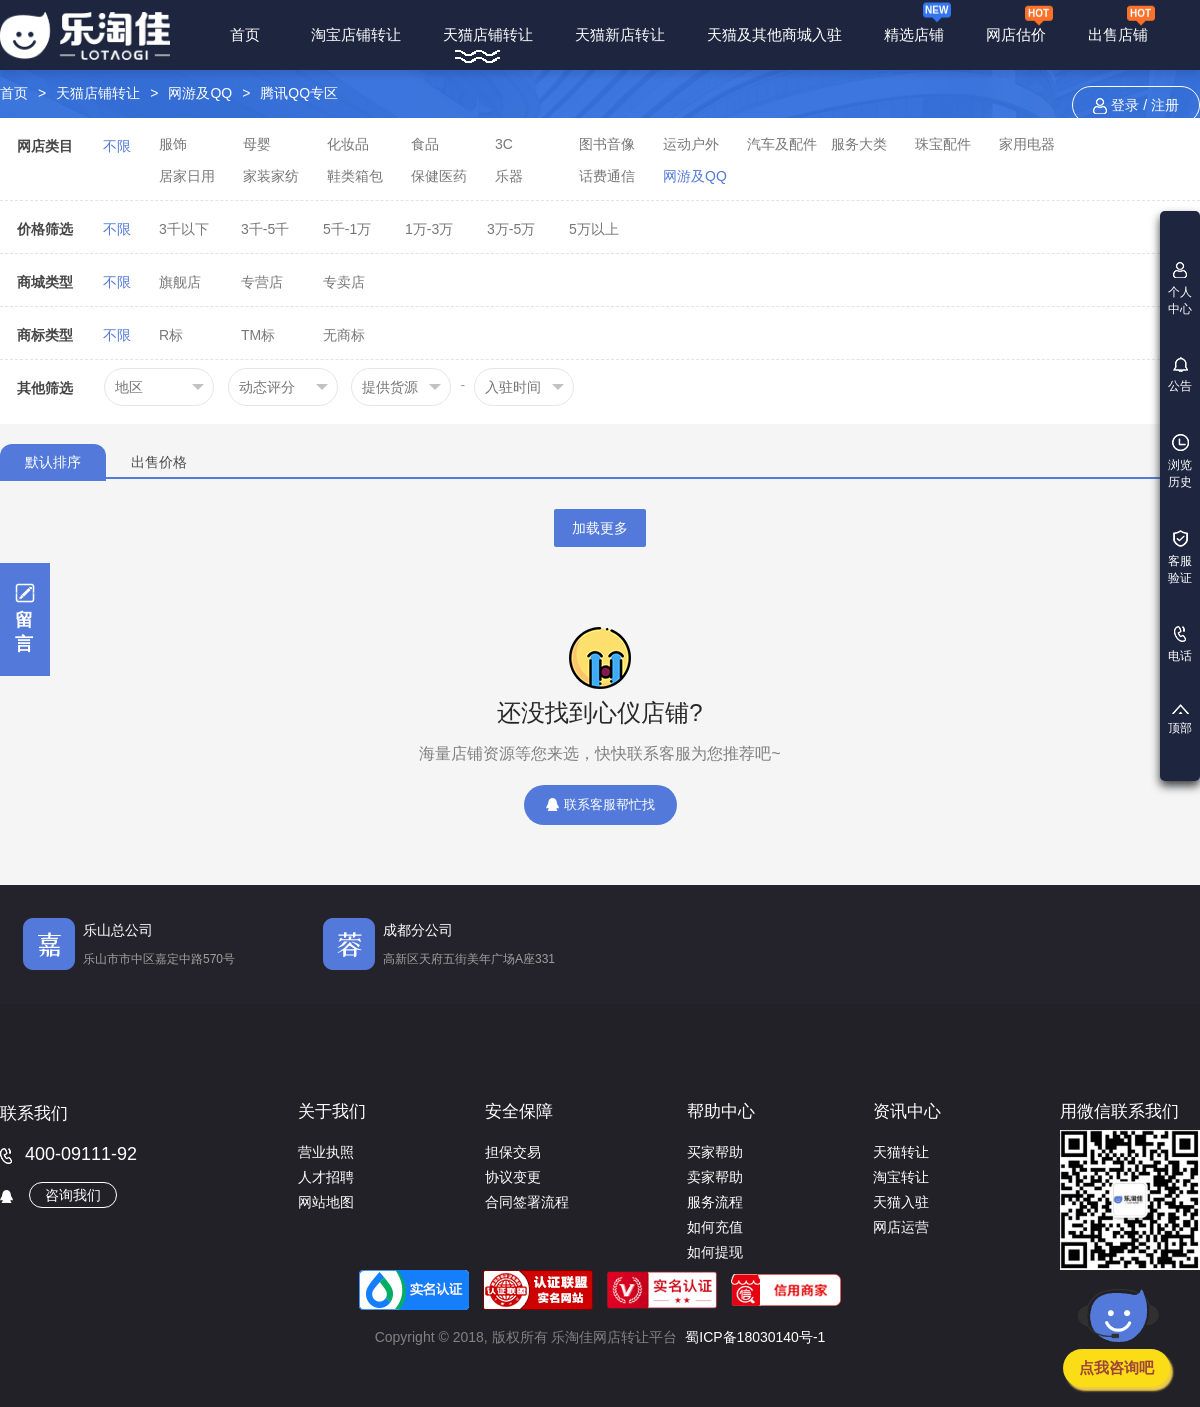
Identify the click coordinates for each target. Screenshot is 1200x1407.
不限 (117, 146)
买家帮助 (715, 1152)
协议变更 (513, 1177)
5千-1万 (347, 229)
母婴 (257, 144)
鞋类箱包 (355, 176)
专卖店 (344, 282)
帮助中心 (721, 1111)
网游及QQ (200, 93)
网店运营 (901, 1227)
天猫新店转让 (620, 34)
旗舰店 (180, 282)
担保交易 (513, 1152)
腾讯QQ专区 (299, 93)
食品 (425, 144)
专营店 (262, 282)
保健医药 (439, 176)
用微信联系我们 (1119, 1111)
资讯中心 (907, 1111)
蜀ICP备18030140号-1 (755, 1337)
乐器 (509, 176)
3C (504, 144)
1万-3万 (429, 229)
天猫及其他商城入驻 (774, 34)
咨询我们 (73, 1195)
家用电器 (1027, 144)
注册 (1165, 105)
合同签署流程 (527, 1202)
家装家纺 (271, 176)
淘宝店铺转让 (356, 34)
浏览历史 (1180, 461)
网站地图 (326, 1202)
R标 (171, 335)
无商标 (344, 335)
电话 (1180, 644)
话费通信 (607, 176)
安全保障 (519, 1111)
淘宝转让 (901, 1177)
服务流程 (715, 1202)
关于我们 (332, 1111)
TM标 (258, 335)
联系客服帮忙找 (600, 804)
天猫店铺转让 (488, 34)
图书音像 (607, 144)
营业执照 (326, 1152)
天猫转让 (901, 1152)
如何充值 (715, 1227)
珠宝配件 (943, 144)
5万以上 (594, 229)
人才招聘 (326, 1177)
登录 (1125, 105)
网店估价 (1019, 23)
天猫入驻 (901, 1202)
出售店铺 (1121, 23)
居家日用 (187, 176)
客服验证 (1180, 557)
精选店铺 (917, 22)
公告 (1180, 375)
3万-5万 (511, 229)
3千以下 (184, 229)
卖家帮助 (715, 1177)
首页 (245, 34)
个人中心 (1180, 289)
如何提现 (715, 1252)
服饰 (173, 144)
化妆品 (348, 144)
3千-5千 (265, 229)
